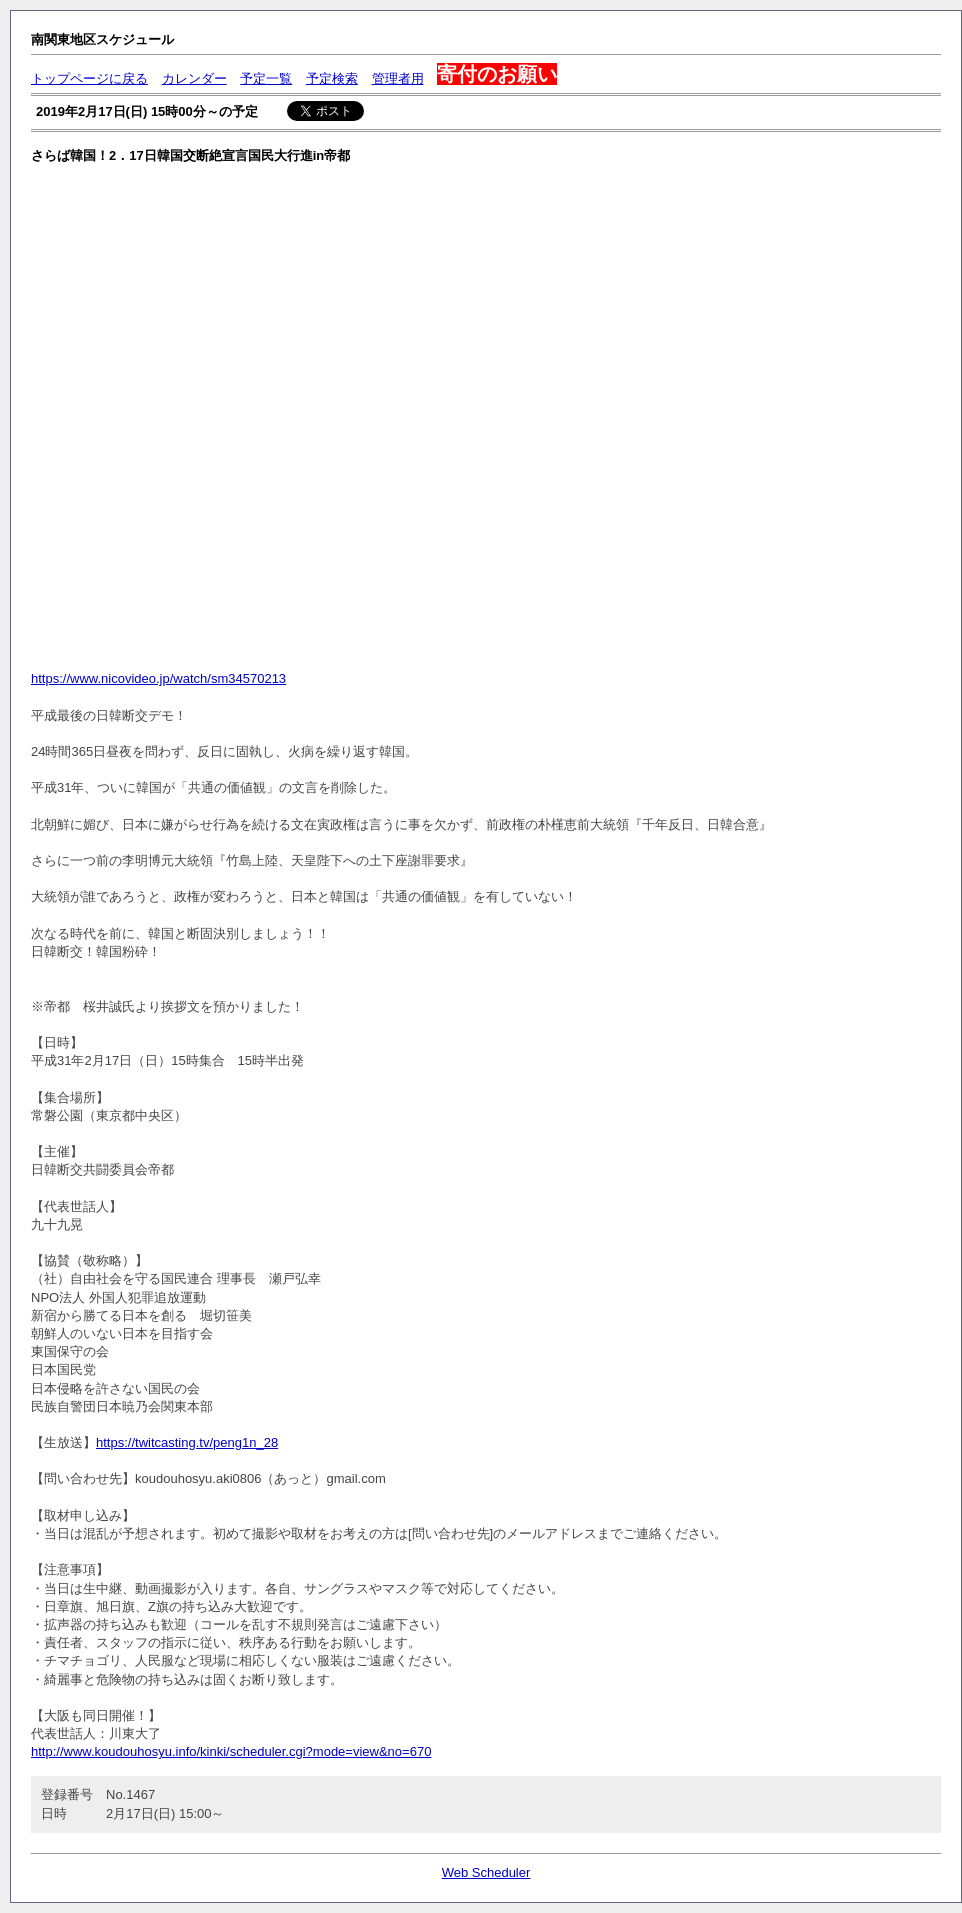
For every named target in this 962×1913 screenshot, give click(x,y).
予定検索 (332, 78)
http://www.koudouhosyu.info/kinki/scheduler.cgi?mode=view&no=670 (231, 1751)
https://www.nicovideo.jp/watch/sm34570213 (158, 678)
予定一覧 (266, 78)
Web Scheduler (486, 1872)
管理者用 (398, 78)
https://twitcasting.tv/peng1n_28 (187, 1442)
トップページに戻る (89, 78)
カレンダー (194, 78)
